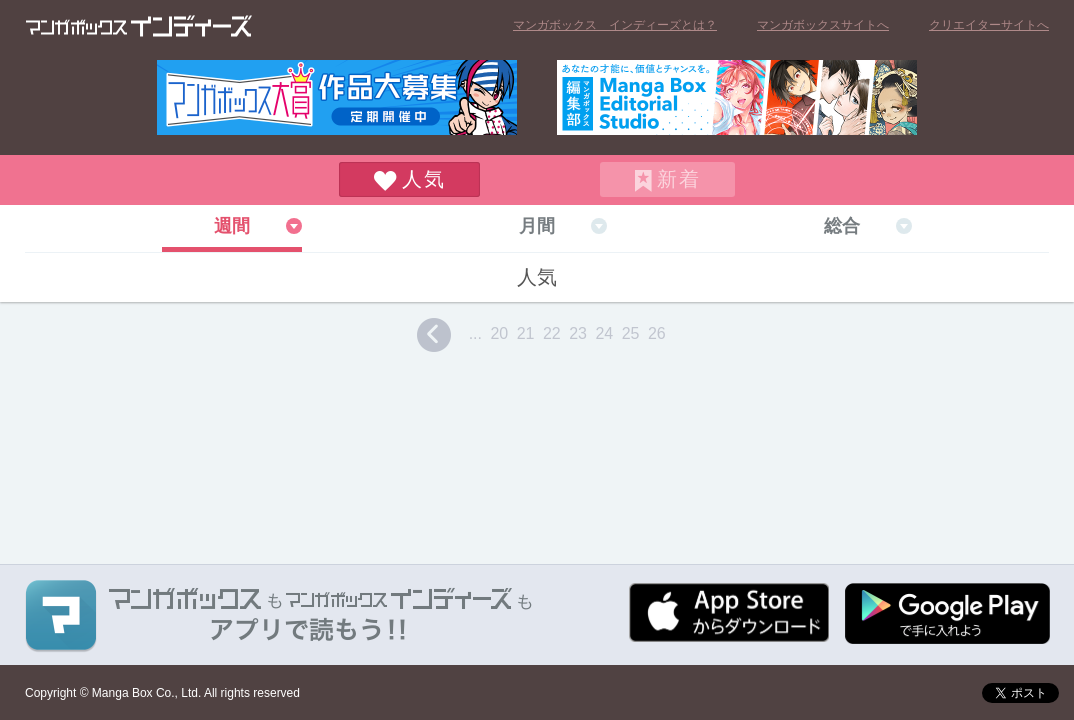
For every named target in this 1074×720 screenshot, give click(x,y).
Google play (947, 613)
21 (526, 333)
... (475, 333)
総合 (842, 226)
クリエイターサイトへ (989, 25)
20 (499, 333)
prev (434, 335)
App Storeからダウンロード (729, 612)
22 (552, 333)
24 (604, 333)
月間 (537, 226)
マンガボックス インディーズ (139, 26)
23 (578, 333)
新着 (679, 179)
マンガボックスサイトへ (823, 25)
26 (657, 333)
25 (631, 333)
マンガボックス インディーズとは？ (615, 25)
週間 (232, 226)
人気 (424, 179)
